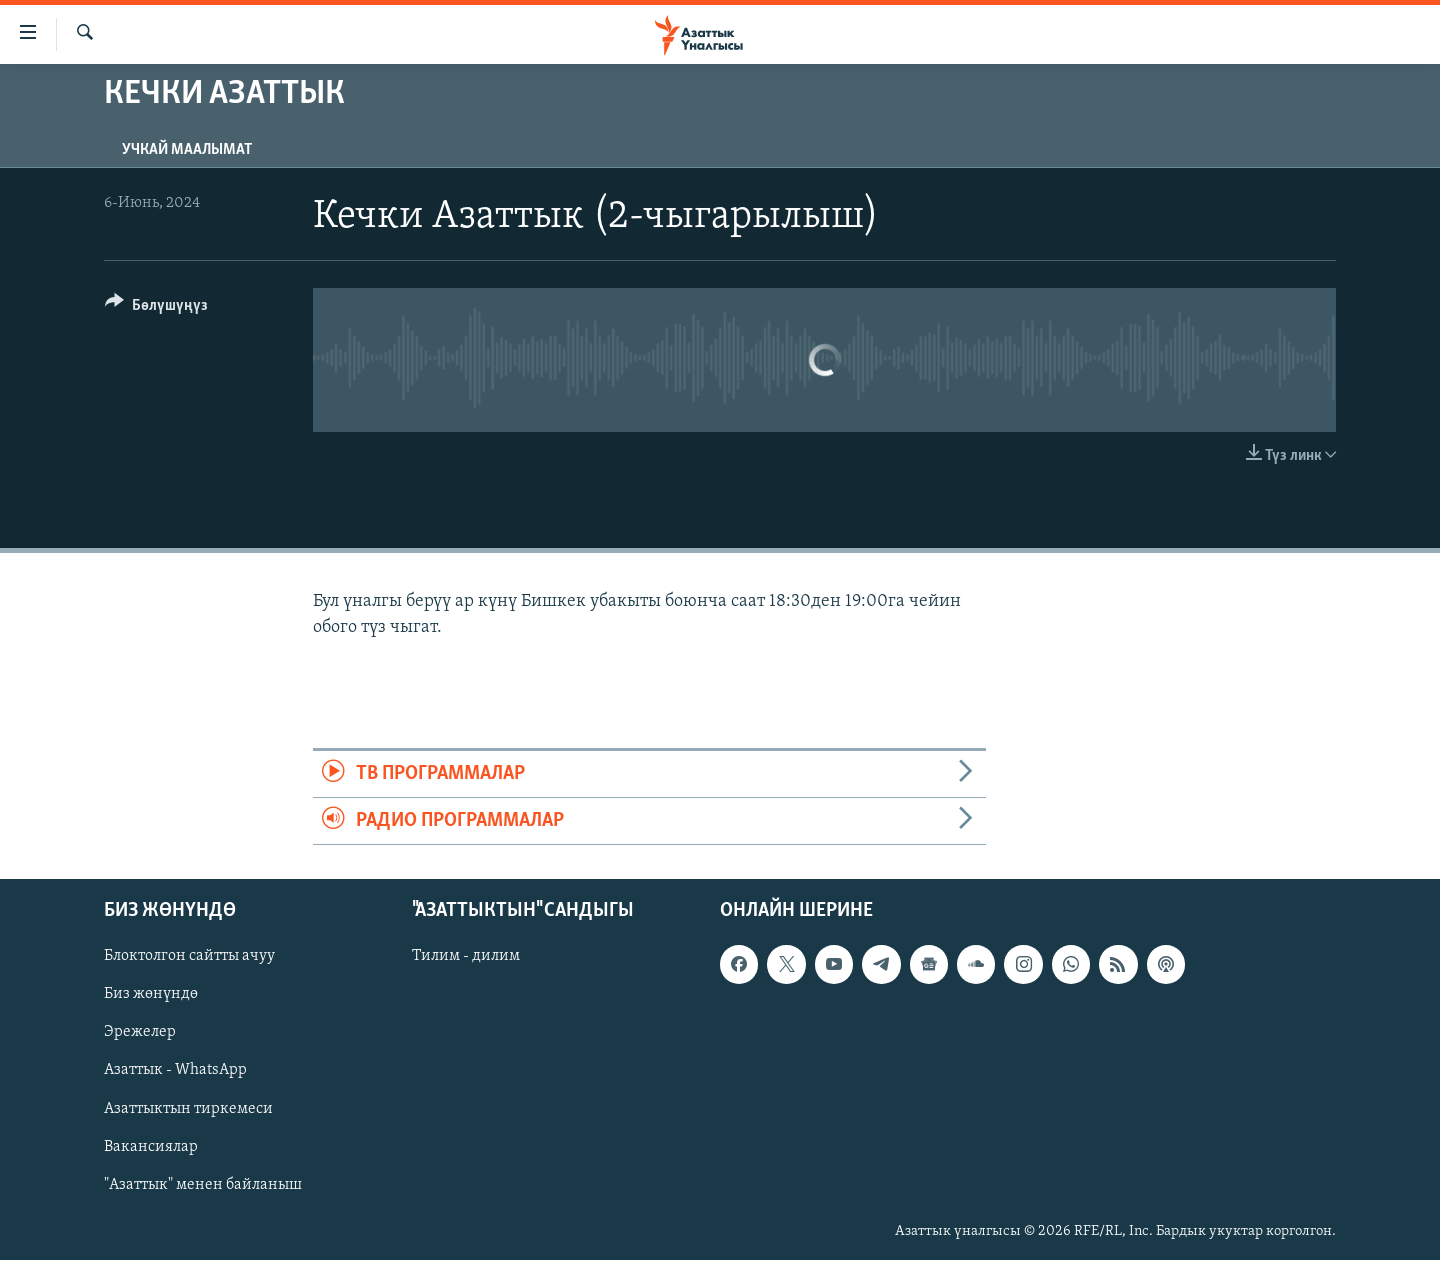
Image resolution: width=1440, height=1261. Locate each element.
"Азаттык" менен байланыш (203, 1185)
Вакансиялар (151, 1147)
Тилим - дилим (466, 957)
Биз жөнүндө (151, 995)
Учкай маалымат (187, 150)
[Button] (156, 308)
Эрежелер (140, 1033)
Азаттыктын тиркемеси (188, 1109)
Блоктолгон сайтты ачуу (189, 957)
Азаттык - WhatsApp (175, 1071)
